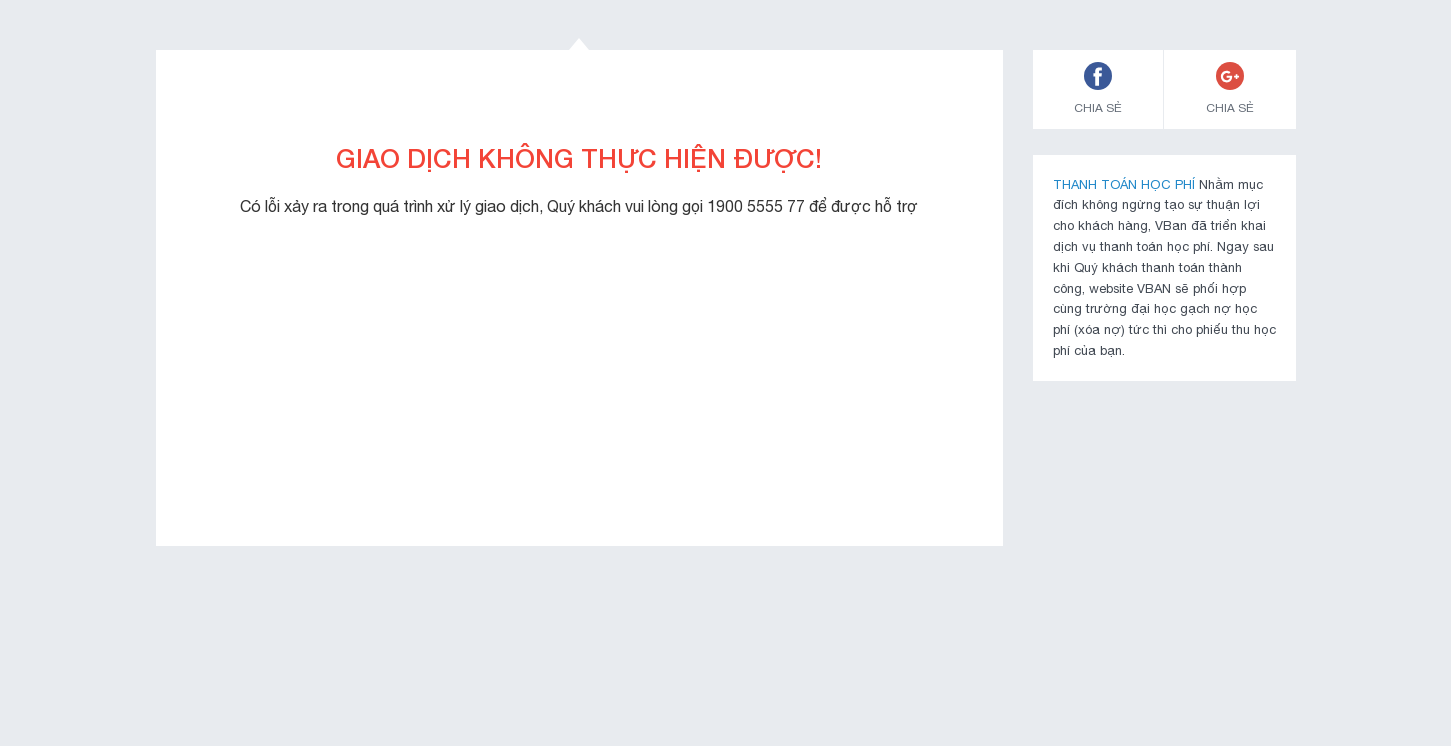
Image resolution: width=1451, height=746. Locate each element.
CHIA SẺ (1098, 88)
